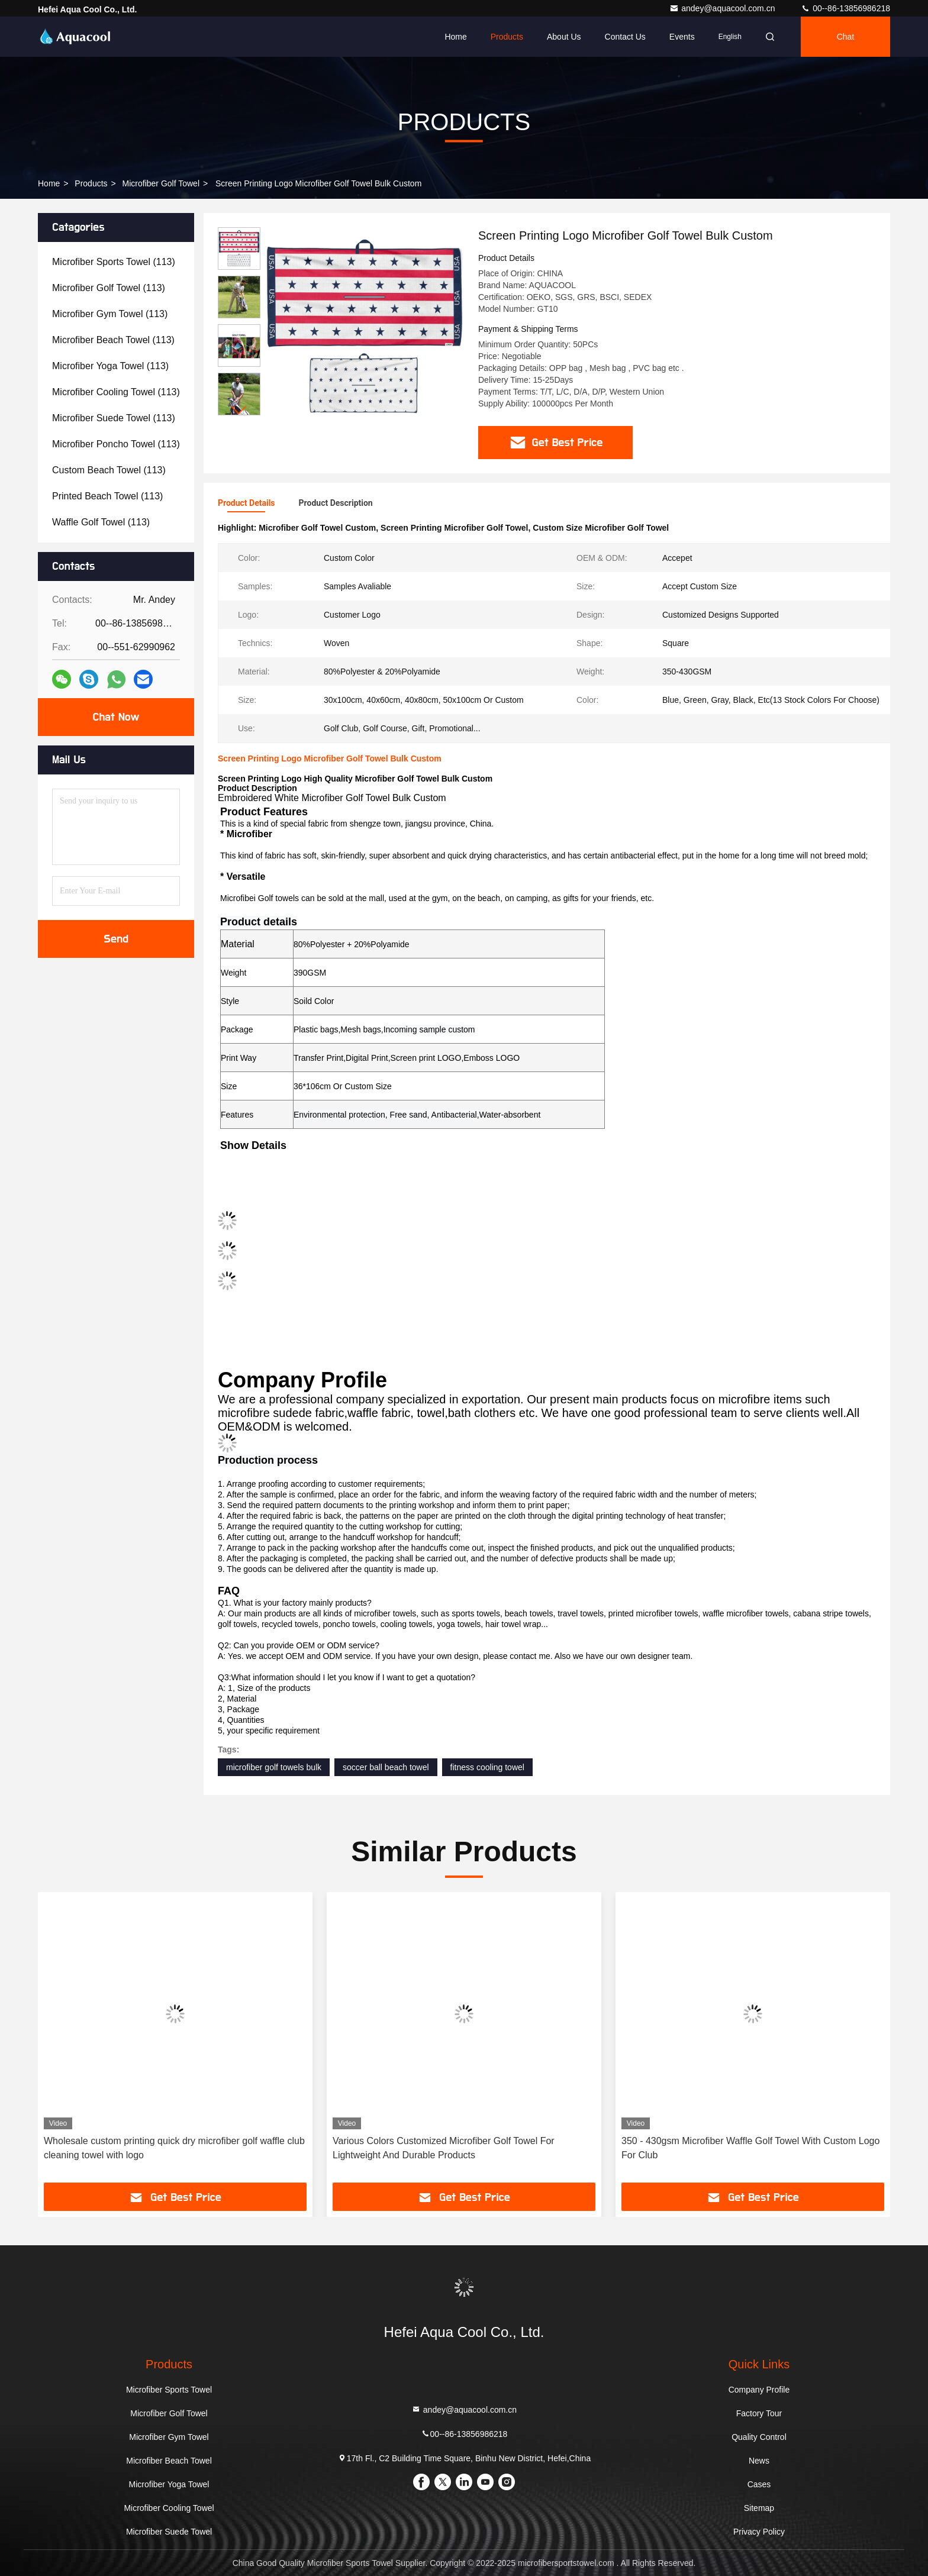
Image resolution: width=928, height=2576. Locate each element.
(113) (113, 262)
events (682, 36)
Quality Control (759, 2437)
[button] (239, 410)
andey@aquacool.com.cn (723, 8)
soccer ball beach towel (386, 1767)
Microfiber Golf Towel (161, 183)
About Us (564, 36)
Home (455, 36)
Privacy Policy (759, 2531)
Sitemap (759, 2508)
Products (507, 36)
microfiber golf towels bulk (273, 1767)
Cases (759, 2484)
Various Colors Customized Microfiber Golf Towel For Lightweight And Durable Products (444, 2148)
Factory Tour (759, 2413)
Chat (846, 36)
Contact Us (625, 36)
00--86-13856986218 (845, 8)
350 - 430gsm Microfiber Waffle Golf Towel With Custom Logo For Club (750, 2148)
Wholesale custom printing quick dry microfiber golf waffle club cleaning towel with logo (174, 2148)
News (759, 2460)
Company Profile (759, 2389)
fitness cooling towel (487, 1767)
